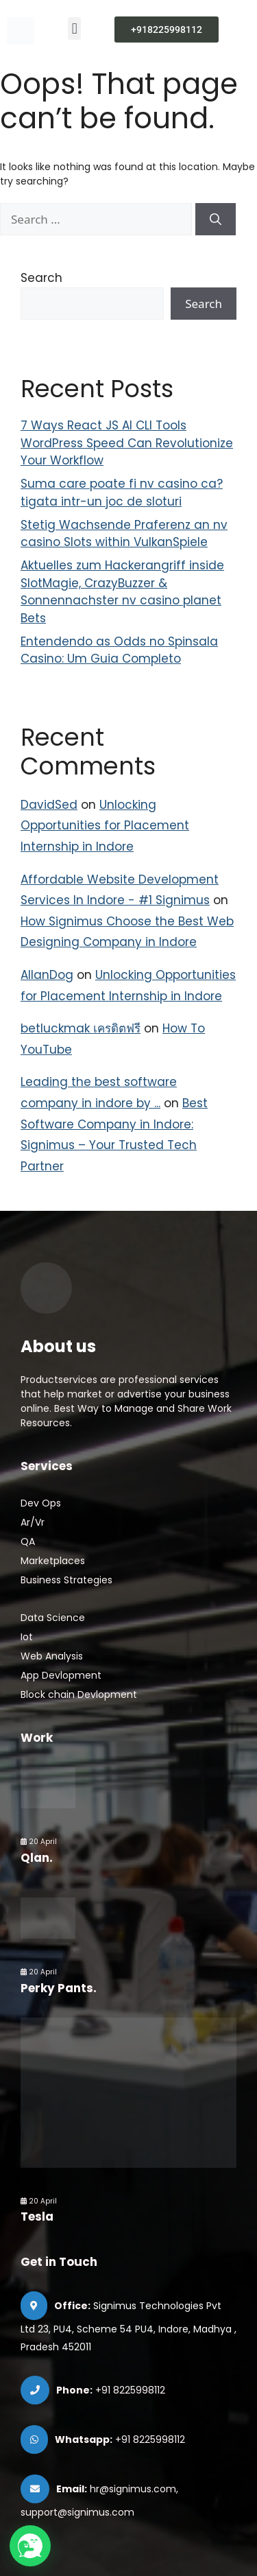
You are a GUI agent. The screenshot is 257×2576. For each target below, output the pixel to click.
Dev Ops (41, 1503)
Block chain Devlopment (79, 1694)
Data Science (53, 1617)
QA (28, 1541)
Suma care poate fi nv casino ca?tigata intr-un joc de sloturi (122, 492)
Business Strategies (66, 1580)
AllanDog (47, 975)
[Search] (215, 219)
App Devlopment (61, 1675)
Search (41, 278)
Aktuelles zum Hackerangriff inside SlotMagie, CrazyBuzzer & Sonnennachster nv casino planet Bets (122, 591)
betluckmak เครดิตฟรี (80, 1028)
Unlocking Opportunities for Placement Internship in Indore (105, 825)
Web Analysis (52, 1656)
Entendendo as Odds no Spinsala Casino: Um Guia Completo (119, 650)
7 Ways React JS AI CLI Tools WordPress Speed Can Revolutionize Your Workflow (127, 443)
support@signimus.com (77, 2512)
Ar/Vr (33, 1522)
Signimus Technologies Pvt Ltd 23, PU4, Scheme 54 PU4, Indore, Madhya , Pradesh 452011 (128, 2326)
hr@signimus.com (133, 2489)
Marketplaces (53, 1561)
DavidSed (49, 804)
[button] (74, 28)
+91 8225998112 (130, 2390)
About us (58, 1346)
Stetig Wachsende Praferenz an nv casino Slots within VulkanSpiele (124, 534)
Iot (27, 1637)
